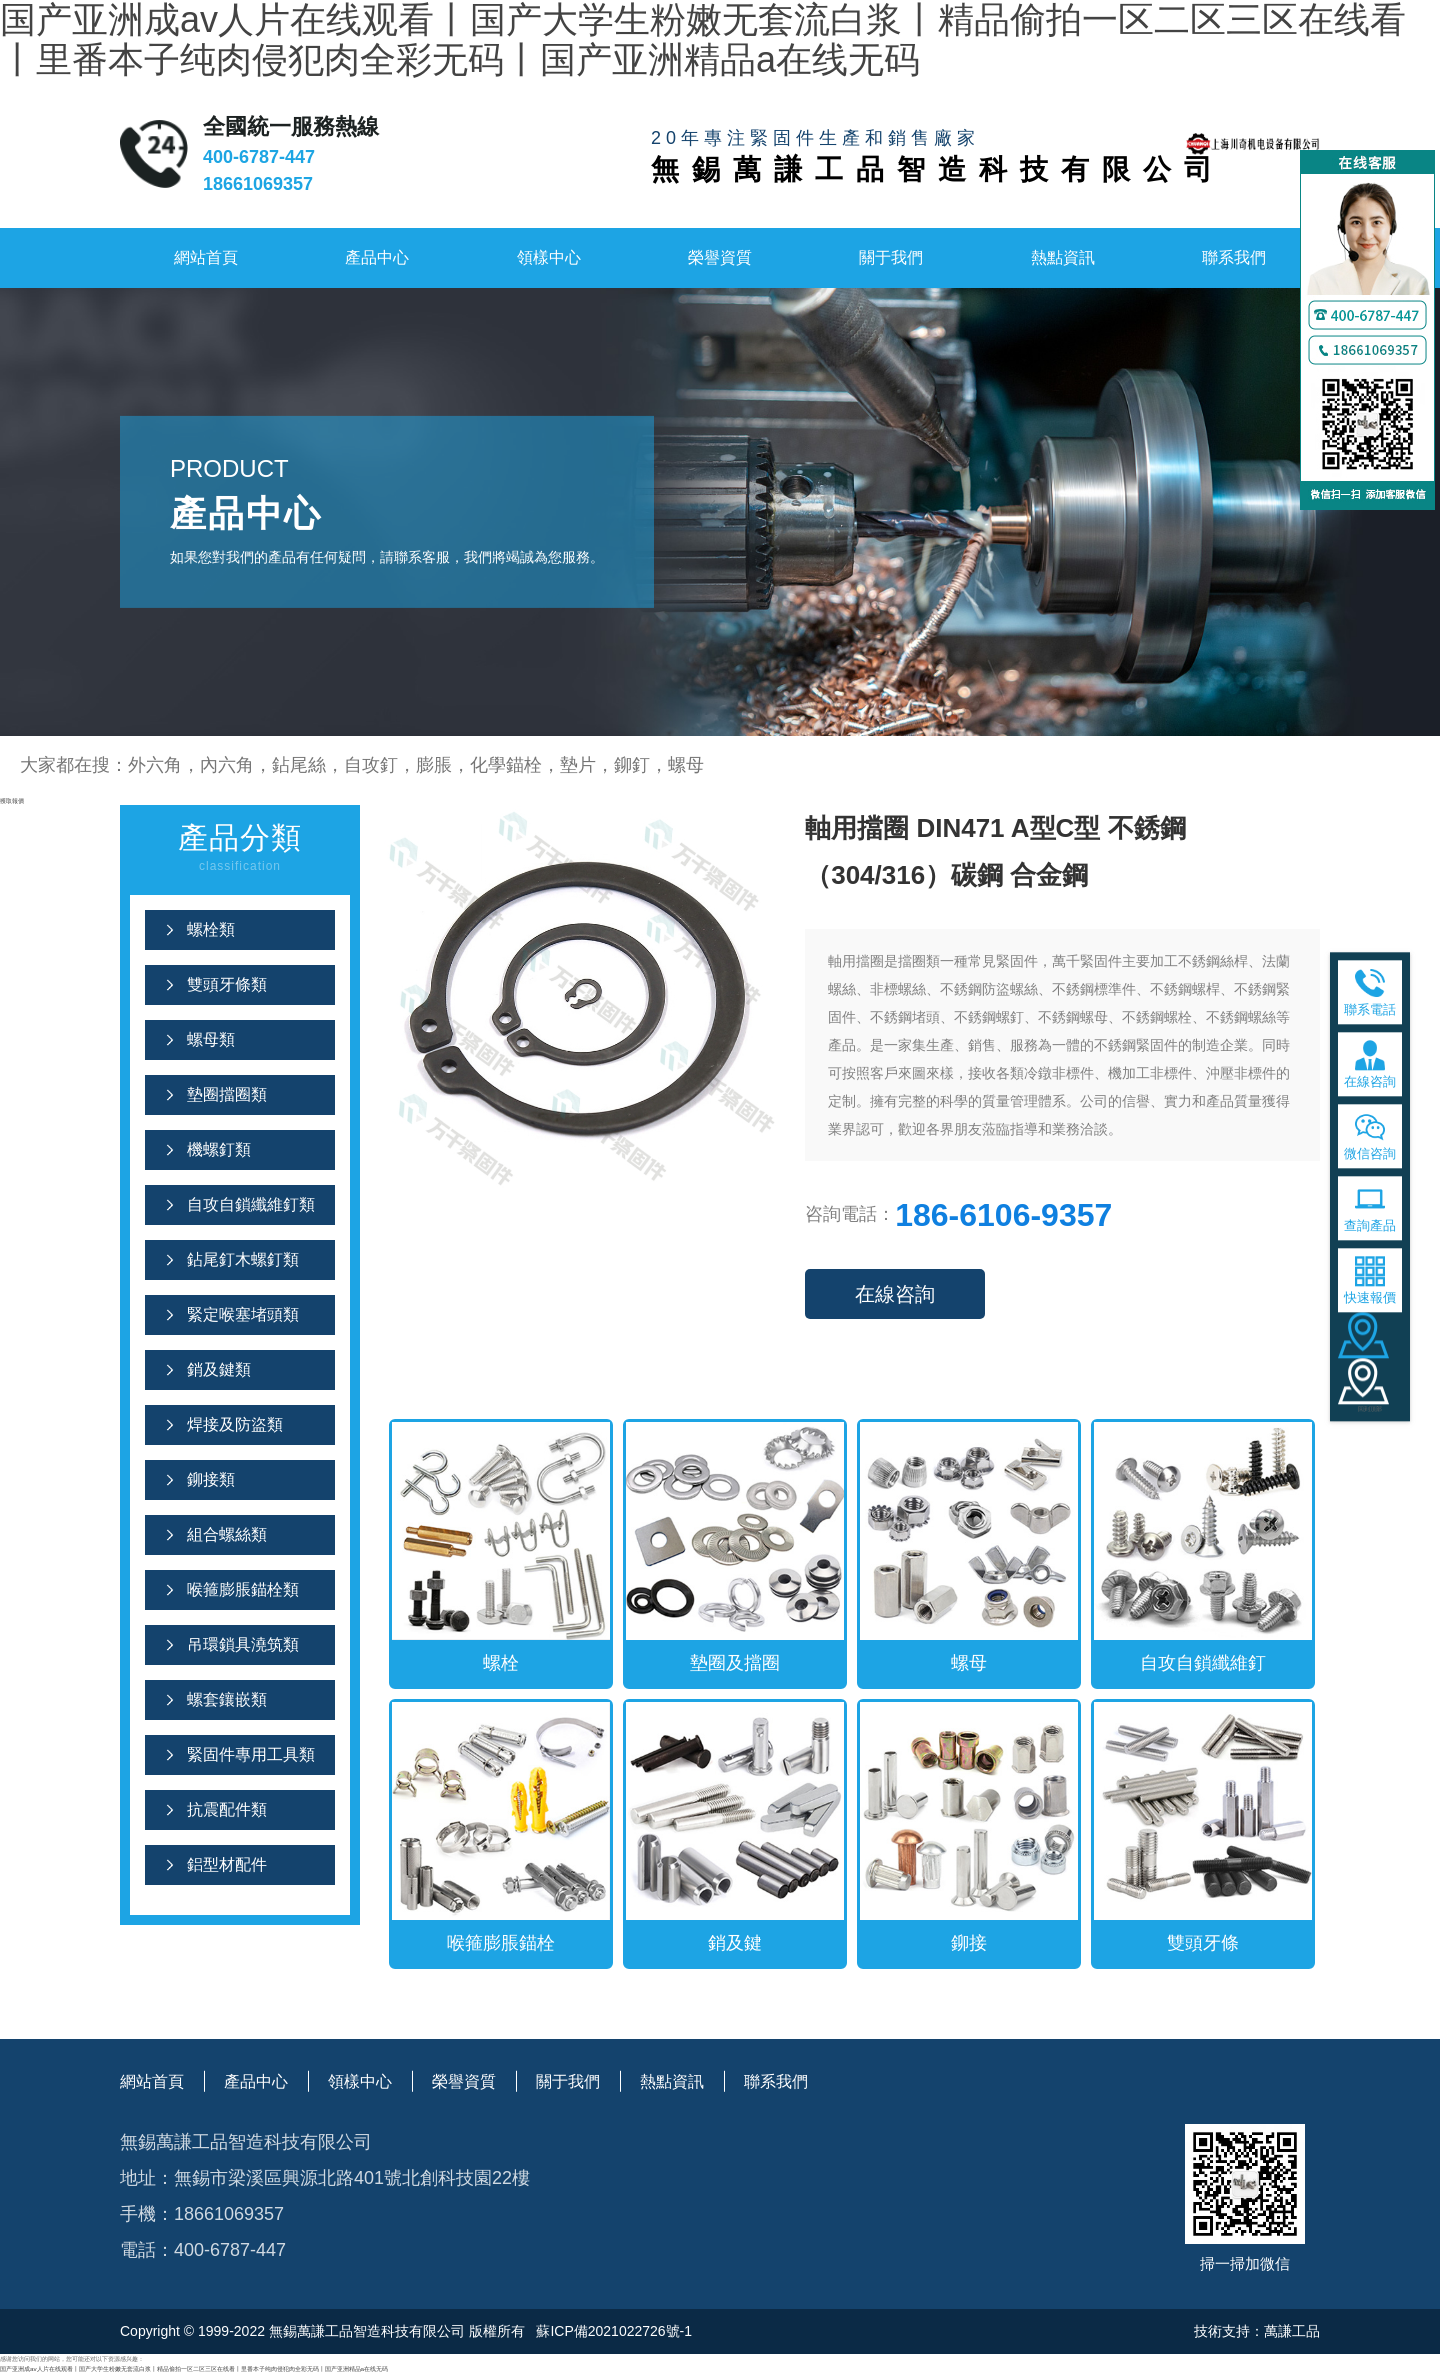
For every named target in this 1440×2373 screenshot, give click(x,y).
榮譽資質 (720, 257)
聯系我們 (1234, 257)
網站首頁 (206, 257)
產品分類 (240, 849)
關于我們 (891, 257)
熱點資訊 (1063, 257)
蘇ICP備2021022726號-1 (613, 2331)
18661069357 (258, 184)
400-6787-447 (259, 157)
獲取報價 (12, 800)
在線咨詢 (895, 1294)
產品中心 (377, 257)
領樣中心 (549, 257)
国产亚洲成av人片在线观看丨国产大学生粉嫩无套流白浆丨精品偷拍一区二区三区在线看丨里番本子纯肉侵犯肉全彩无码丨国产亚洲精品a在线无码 (194, 2368)
